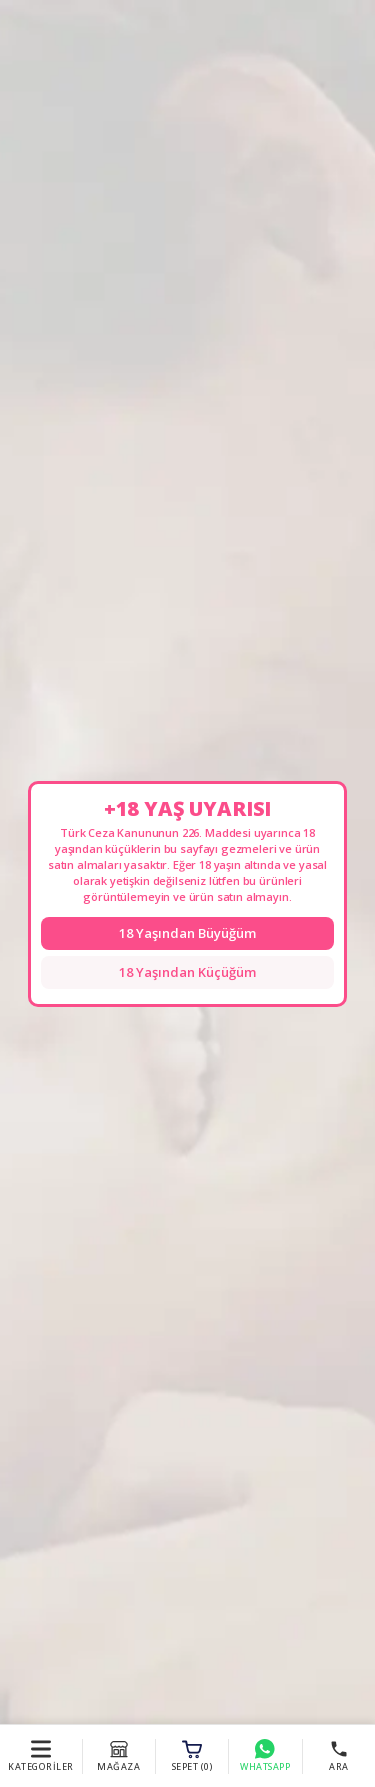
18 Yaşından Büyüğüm (187, 933)
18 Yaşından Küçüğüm (187, 972)
